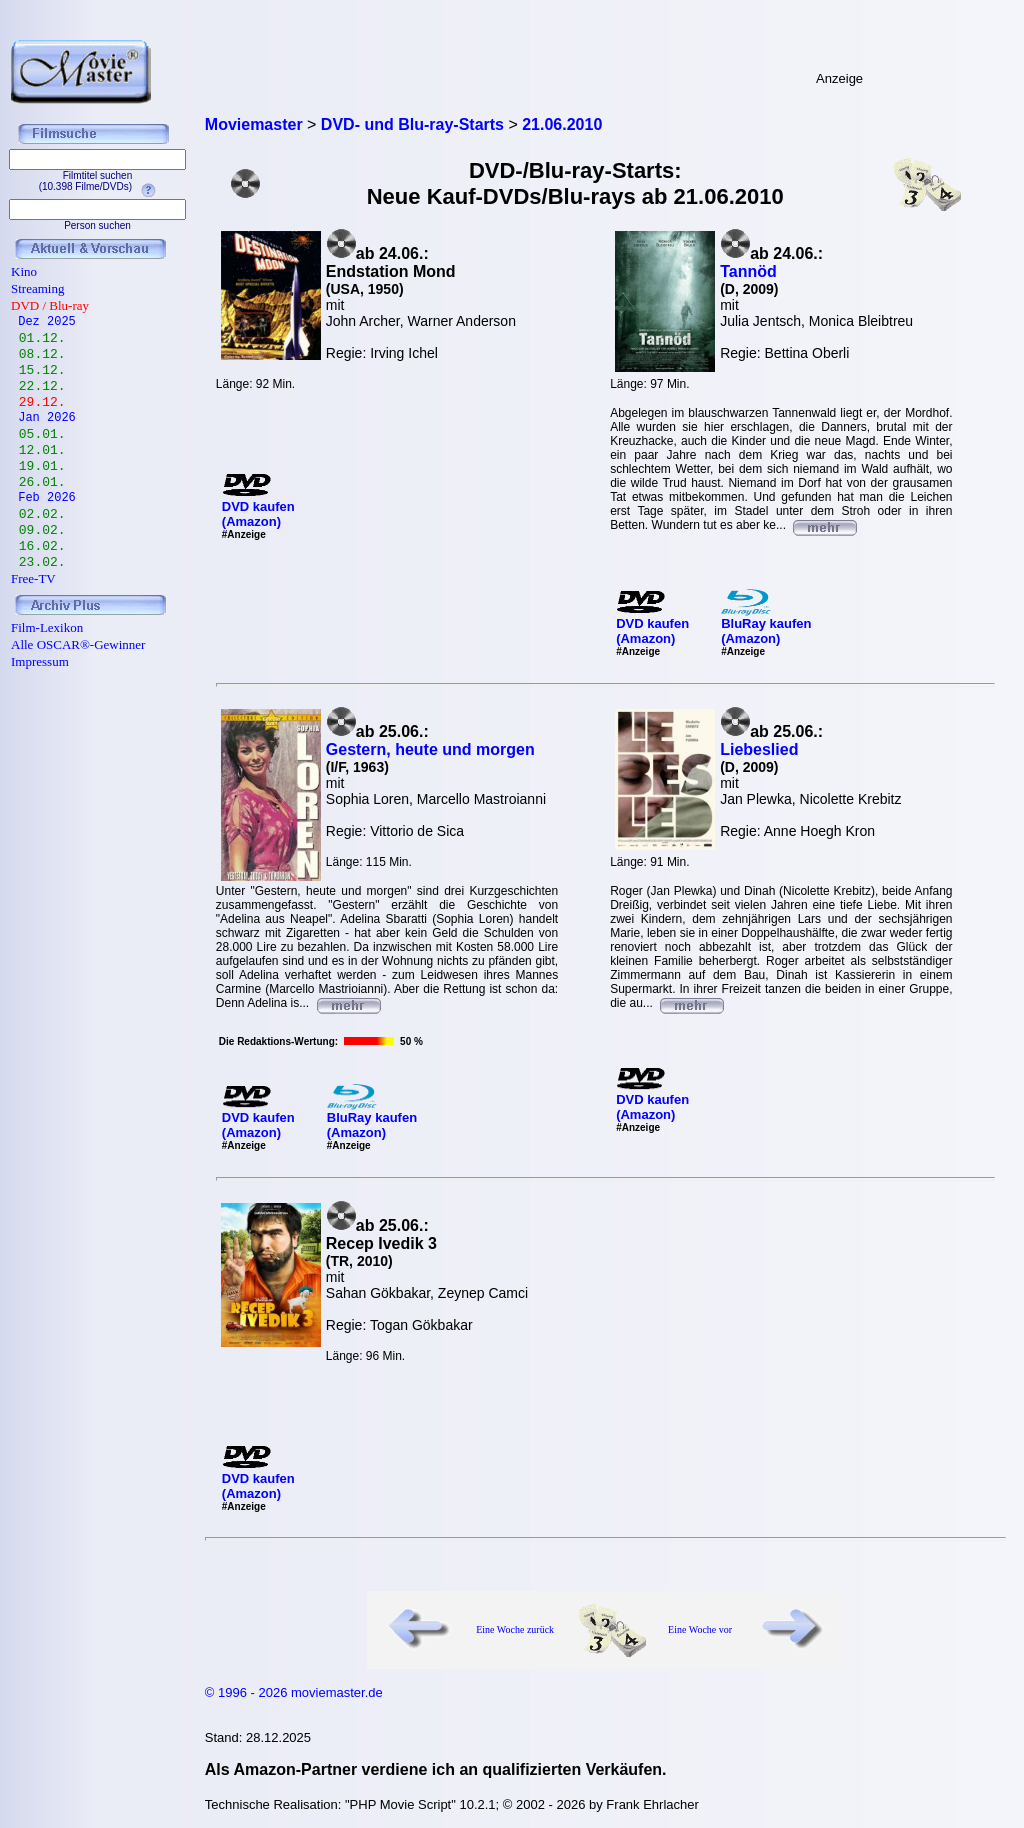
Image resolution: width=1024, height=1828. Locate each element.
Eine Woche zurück (515, 1629)
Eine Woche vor (700, 1629)
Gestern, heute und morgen (430, 749)
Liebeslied (759, 749)
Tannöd (748, 271)
